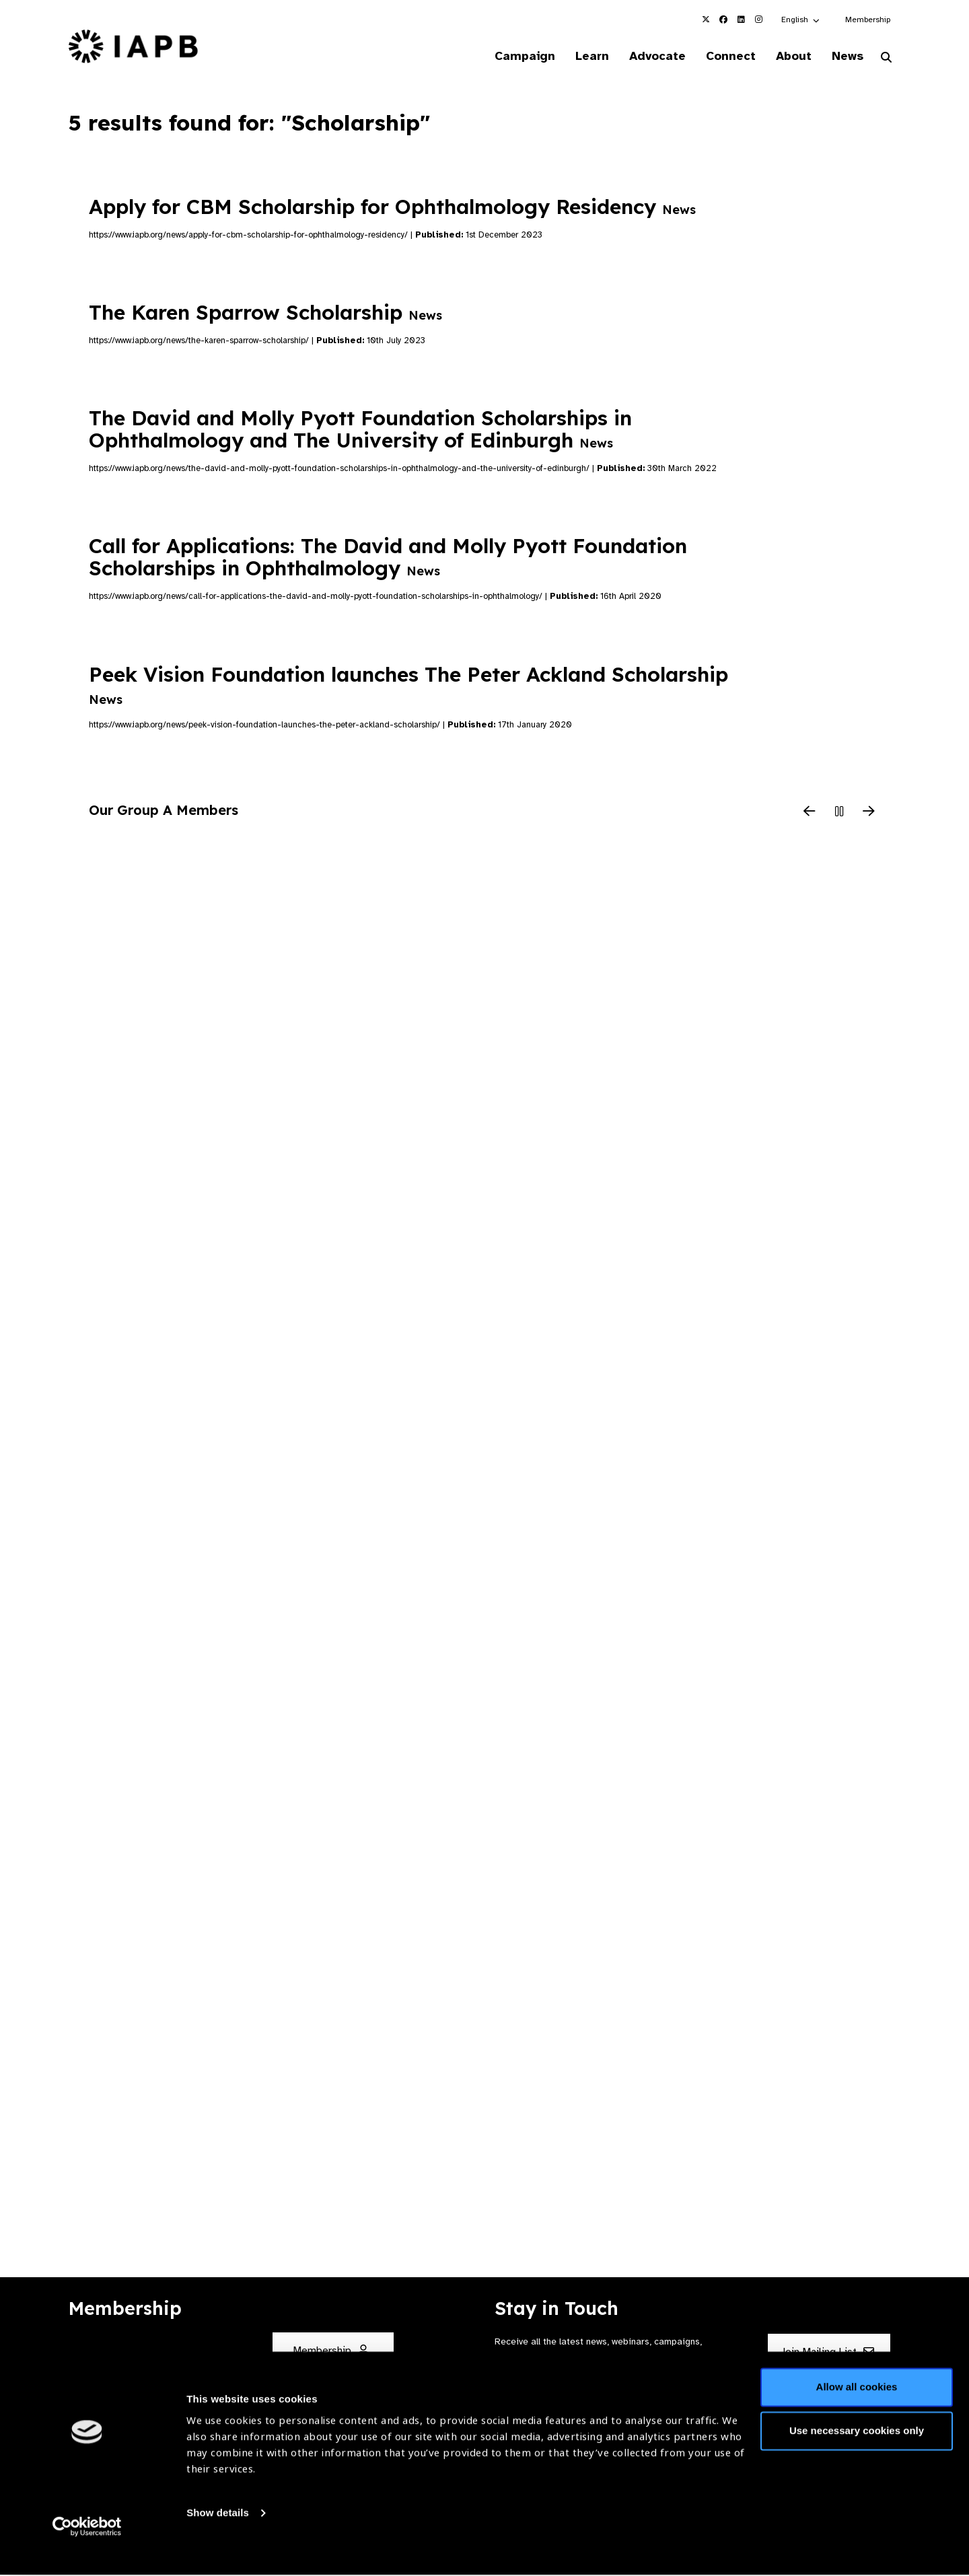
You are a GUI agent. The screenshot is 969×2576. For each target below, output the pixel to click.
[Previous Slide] (809, 813)
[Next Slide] (869, 813)
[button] (801, 19)
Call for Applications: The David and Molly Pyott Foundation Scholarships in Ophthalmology (388, 558)
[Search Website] (886, 59)
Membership (867, 19)
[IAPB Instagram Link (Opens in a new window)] (758, 19)
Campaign (508, 56)
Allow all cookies (857, 2410)
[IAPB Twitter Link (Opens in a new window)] (706, 19)
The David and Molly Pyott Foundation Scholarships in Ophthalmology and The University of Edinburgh (360, 430)
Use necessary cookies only (856, 2454)
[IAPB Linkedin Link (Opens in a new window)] (741, 19)
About (788, 56)
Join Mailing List (827, 2353)
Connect (723, 56)
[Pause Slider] (839, 813)
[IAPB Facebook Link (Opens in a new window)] (723, 19)
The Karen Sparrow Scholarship (265, 313)
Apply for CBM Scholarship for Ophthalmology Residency (392, 207)
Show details (217, 2536)
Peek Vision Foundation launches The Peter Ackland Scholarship (408, 685)
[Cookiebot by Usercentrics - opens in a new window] (87, 2550)
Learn (579, 56)
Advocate (646, 56)
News (845, 56)
